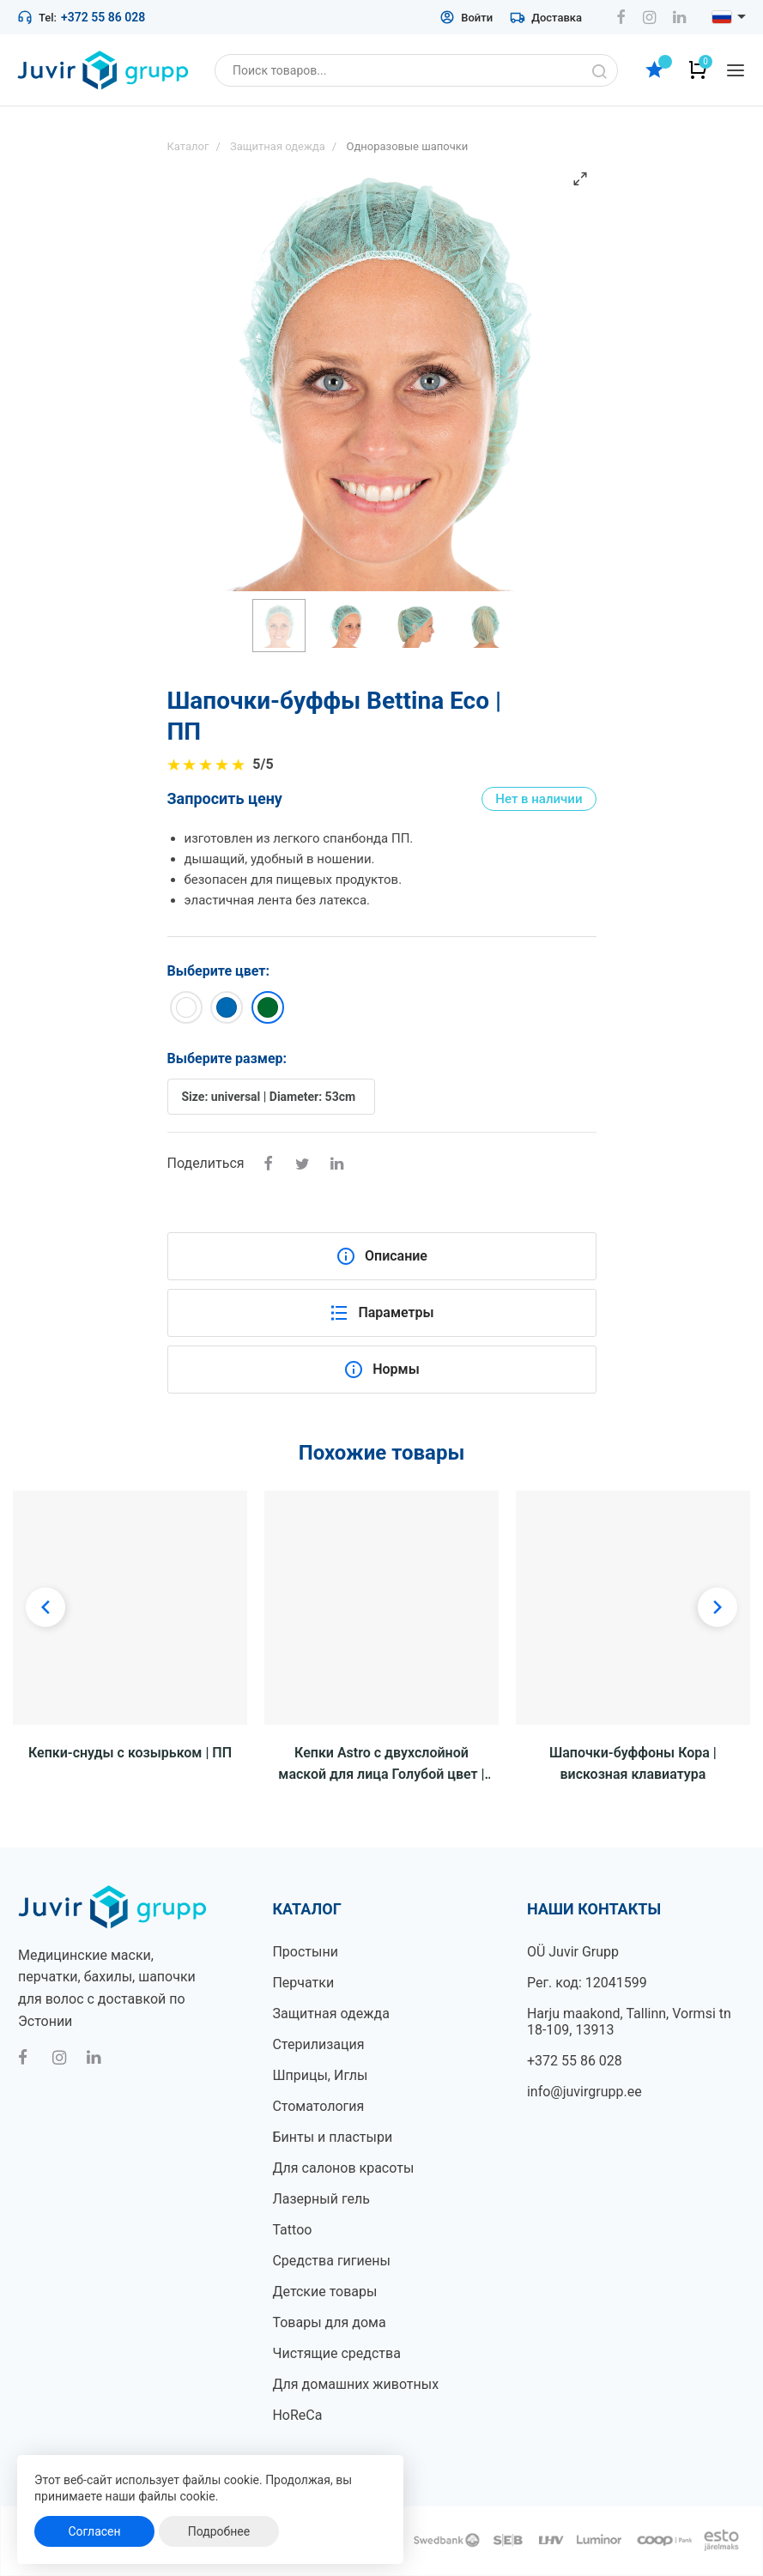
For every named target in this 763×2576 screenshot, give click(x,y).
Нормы (381, 1369)
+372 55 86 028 (103, 17)
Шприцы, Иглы (319, 2075)
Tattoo (292, 2230)
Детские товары (324, 2291)
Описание (381, 1256)
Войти (466, 17)
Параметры (381, 1313)
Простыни (304, 1952)
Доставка (546, 17)
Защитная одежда (330, 2013)
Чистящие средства (336, 2353)
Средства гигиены (331, 2260)
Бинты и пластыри (332, 2137)
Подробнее (219, 2531)
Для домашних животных (355, 2384)
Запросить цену (224, 798)
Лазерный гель (320, 2199)
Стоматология (318, 2106)
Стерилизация (318, 2044)
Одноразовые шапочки (407, 146)
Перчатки (303, 1982)
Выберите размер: (227, 1058)
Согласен (94, 2531)
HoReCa (297, 2415)
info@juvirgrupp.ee (584, 2091)
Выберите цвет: (218, 971)
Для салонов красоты (343, 2168)
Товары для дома (328, 2322)
